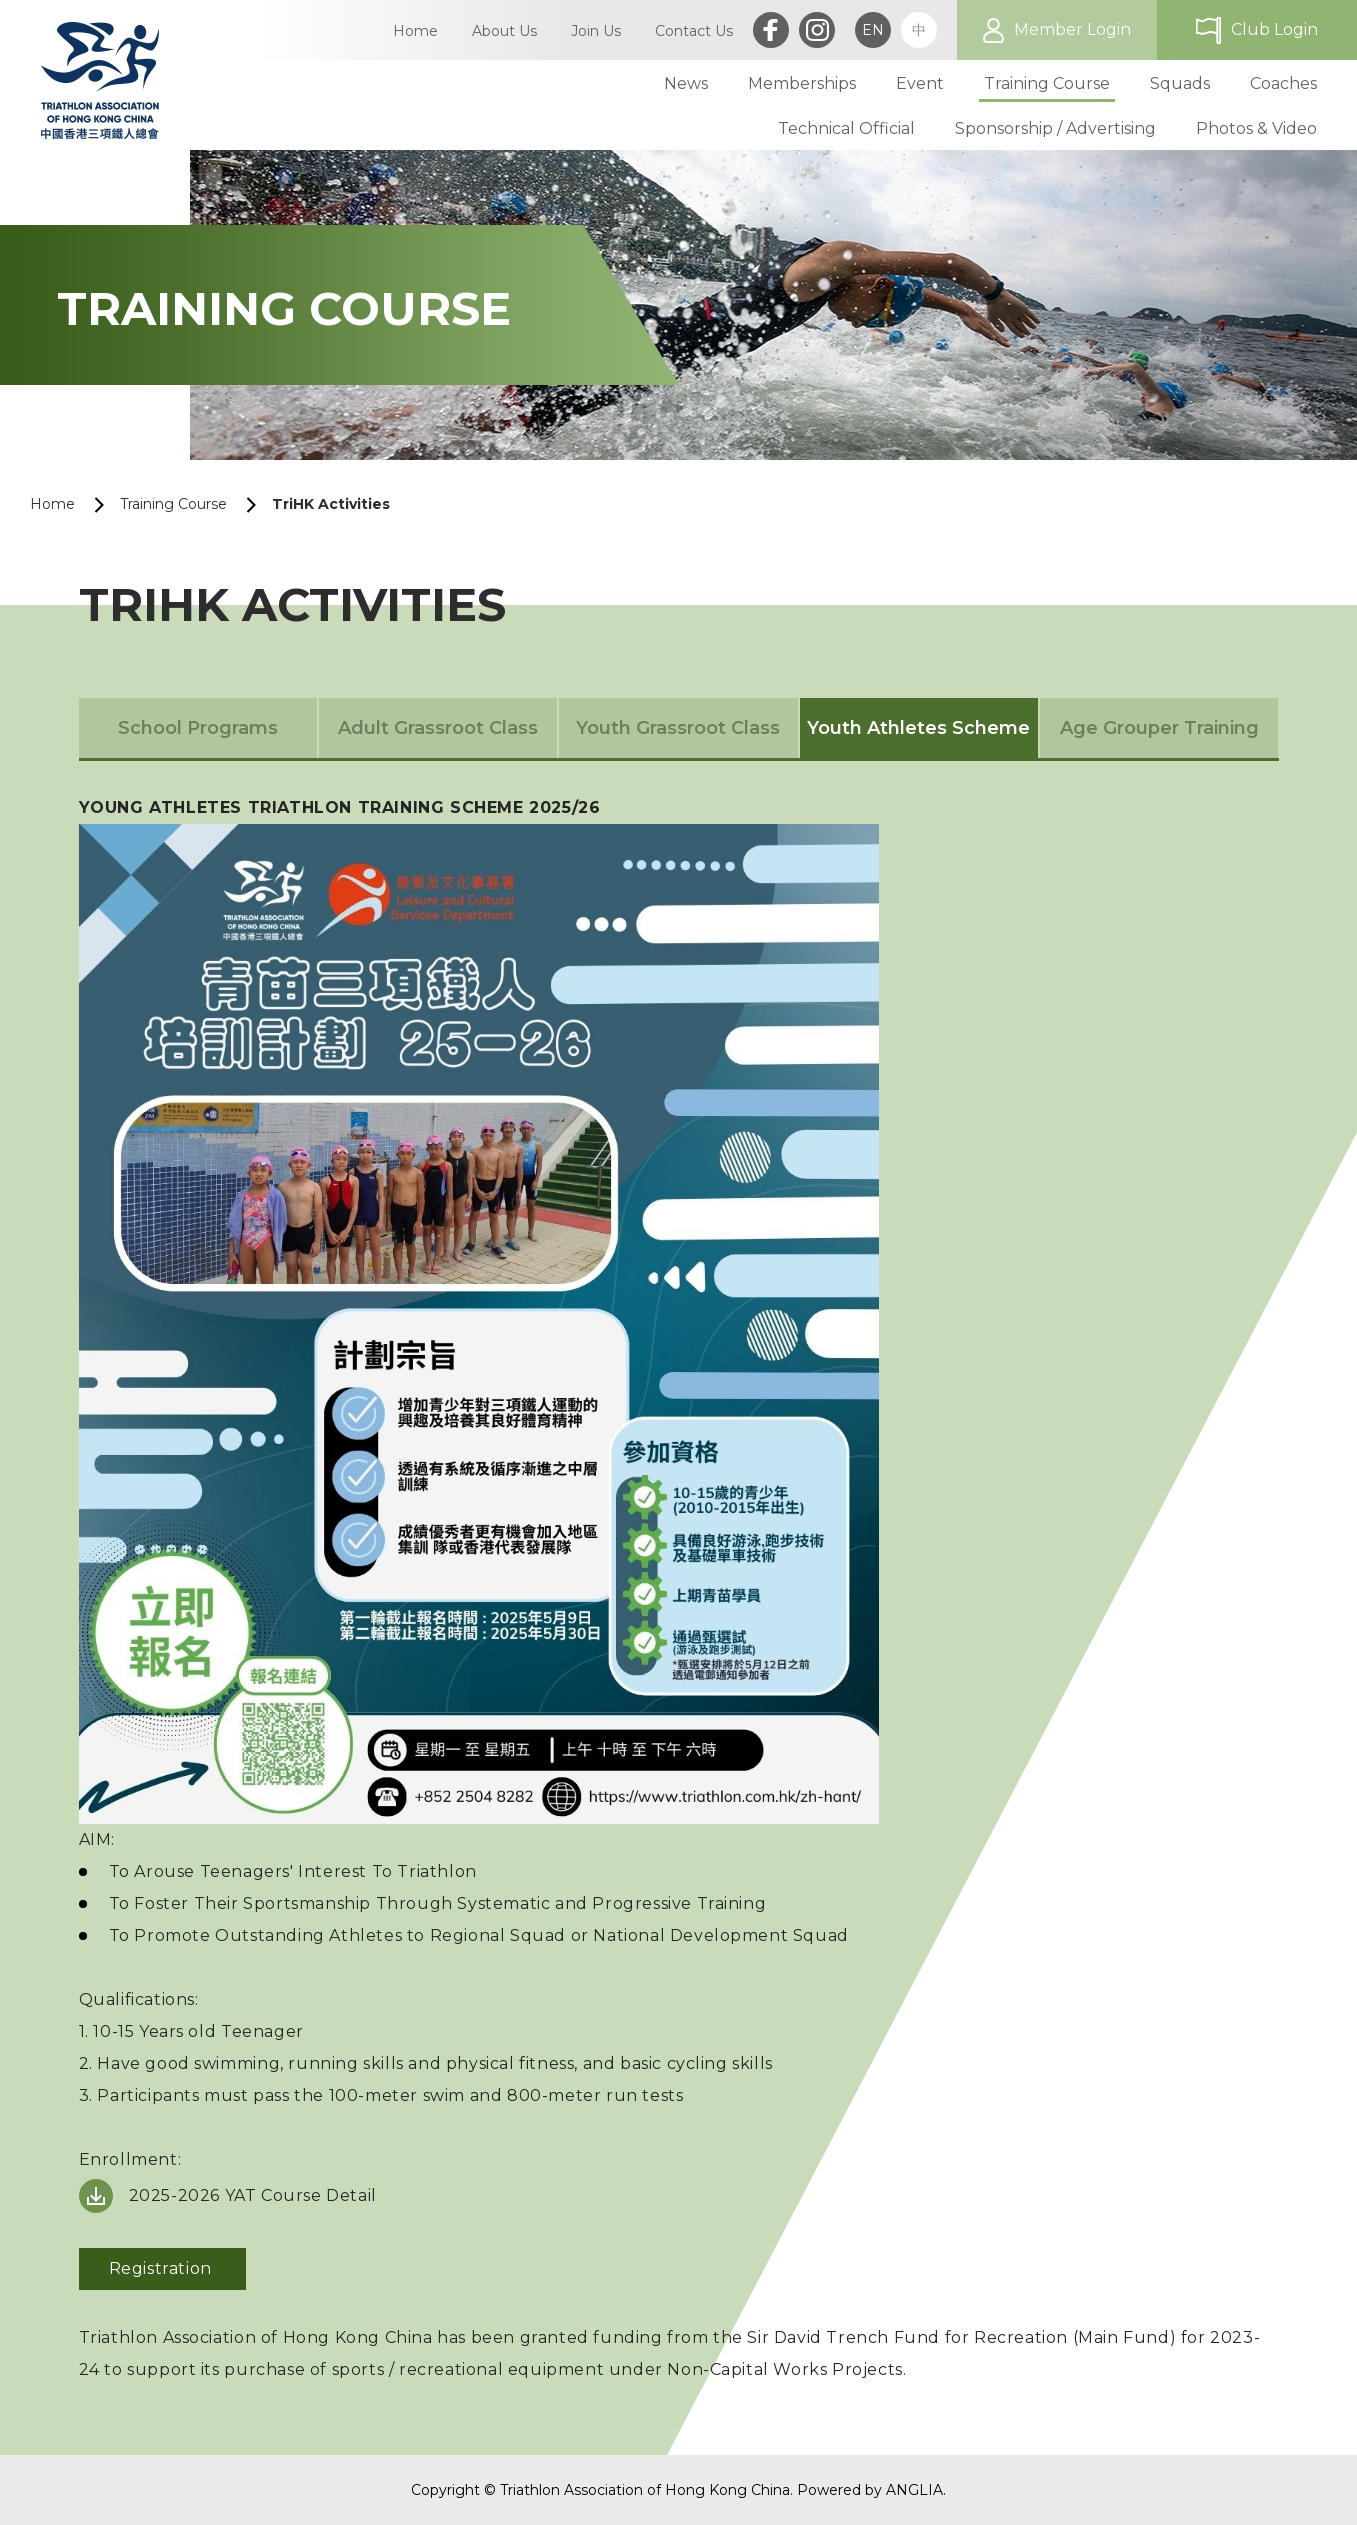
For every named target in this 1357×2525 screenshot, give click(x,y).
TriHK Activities (331, 504)
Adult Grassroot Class (438, 728)
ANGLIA (914, 2490)
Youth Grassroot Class (678, 728)
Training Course (173, 504)
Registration (163, 2268)
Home (52, 504)
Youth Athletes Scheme (918, 728)
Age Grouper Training (1159, 728)
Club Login (1274, 29)
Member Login (1072, 29)
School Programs (198, 728)
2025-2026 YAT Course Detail (255, 2195)
